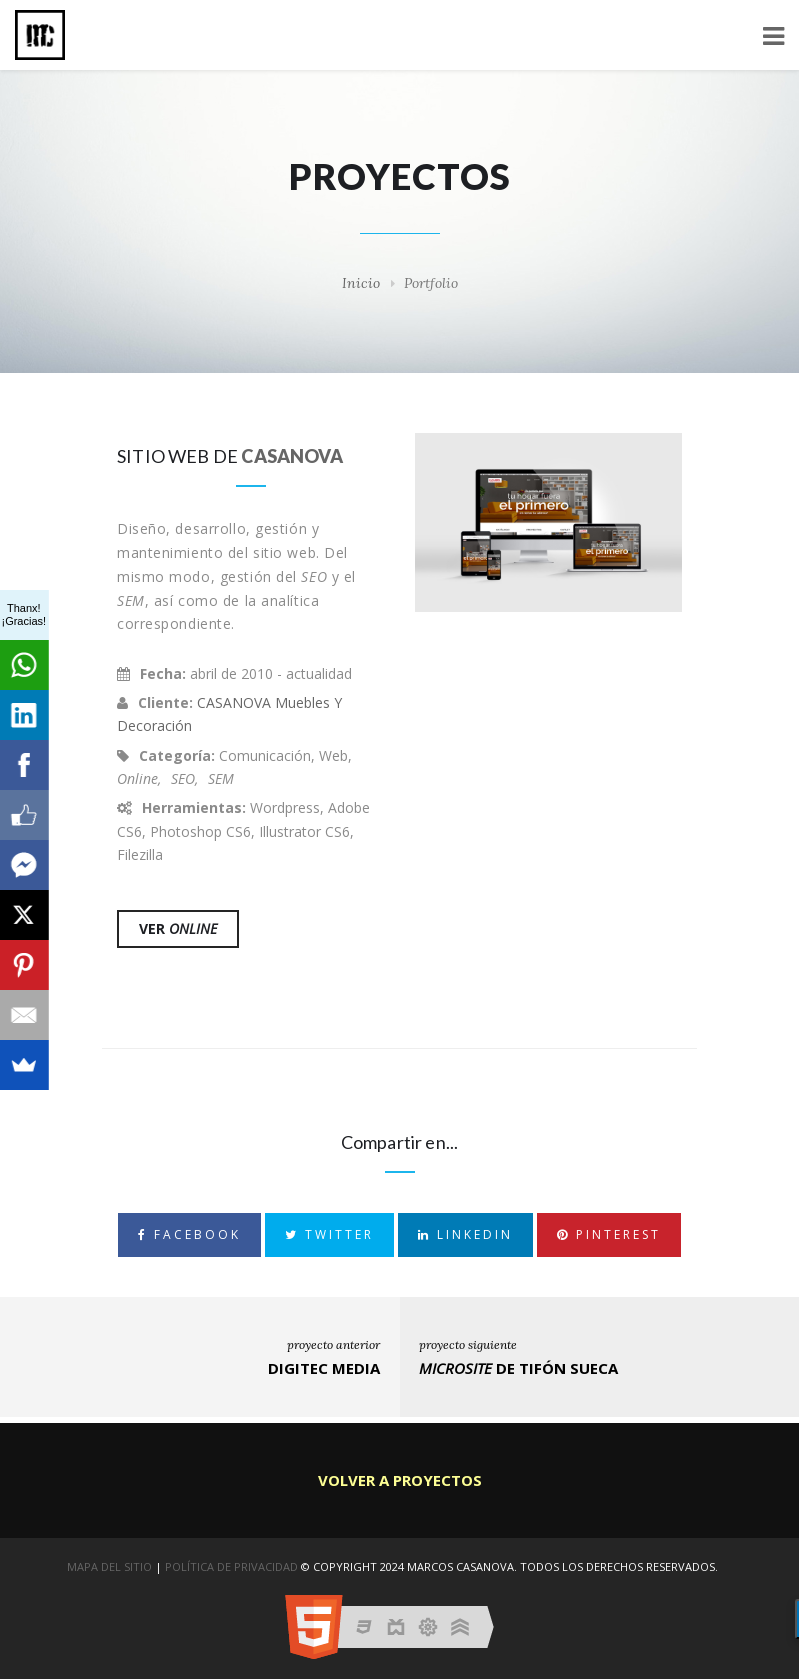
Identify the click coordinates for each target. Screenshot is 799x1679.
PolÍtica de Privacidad (231, 1566)
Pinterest (609, 1234)
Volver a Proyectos (400, 1480)
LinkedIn (465, 1234)
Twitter (329, 1234)
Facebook (189, 1234)
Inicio (361, 283)
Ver (178, 928)
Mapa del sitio (109, 1566)
